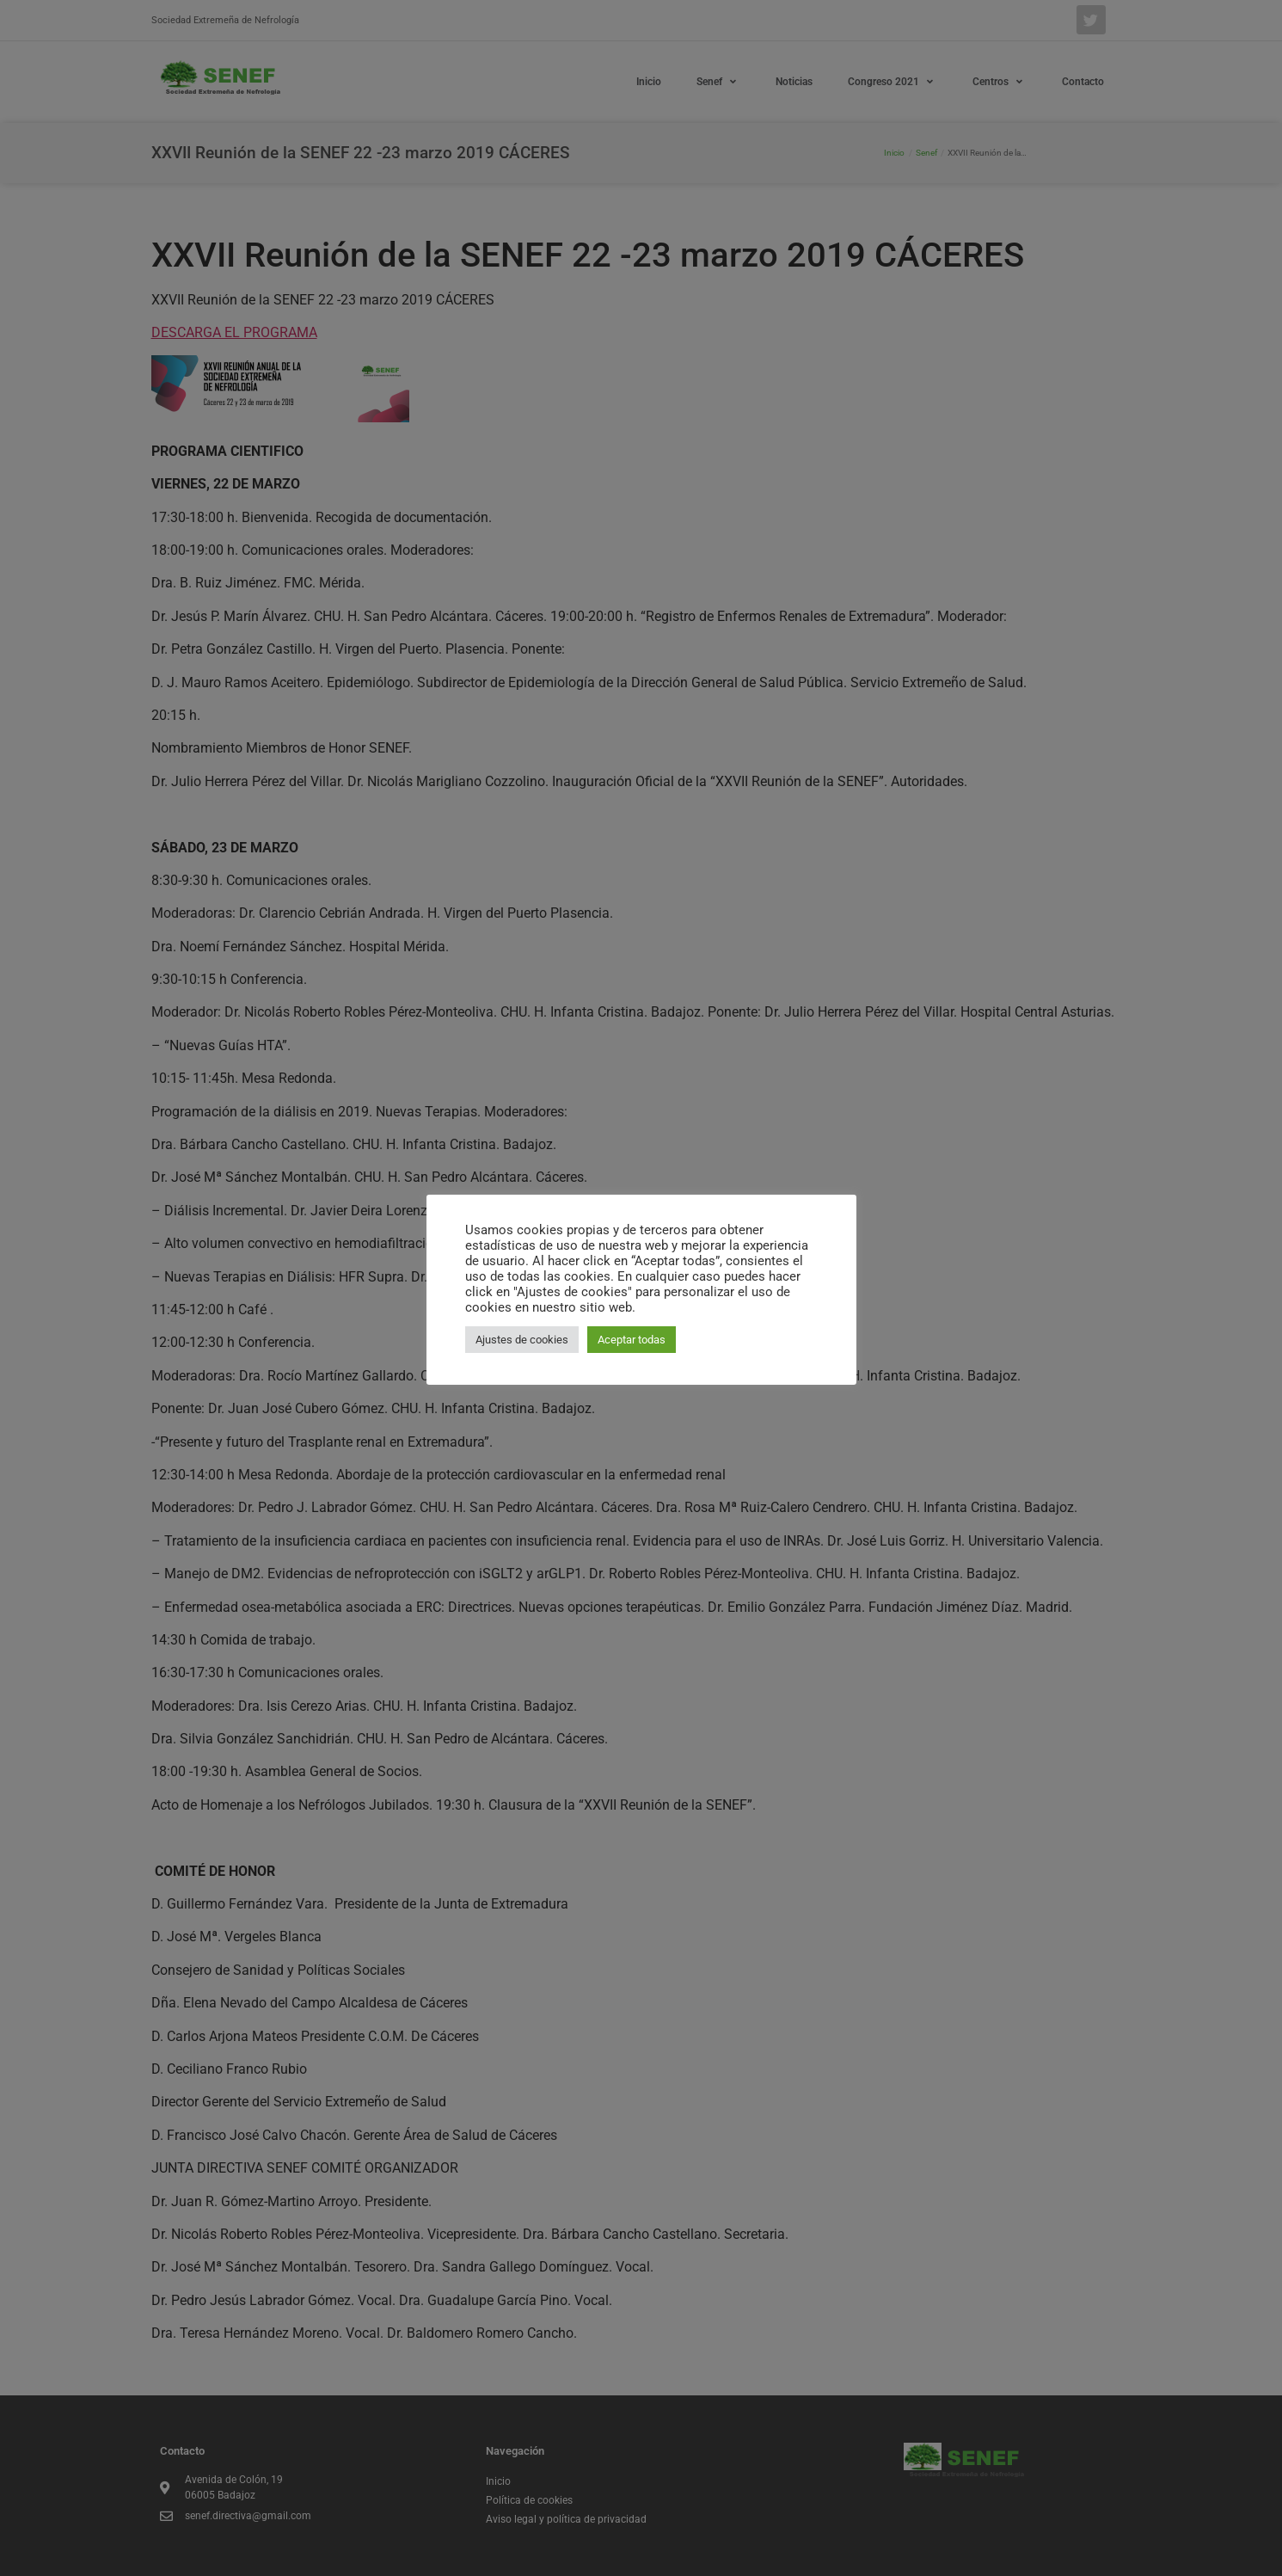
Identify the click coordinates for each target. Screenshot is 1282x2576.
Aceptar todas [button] (632, 1339)
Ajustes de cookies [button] (521, 1339)
